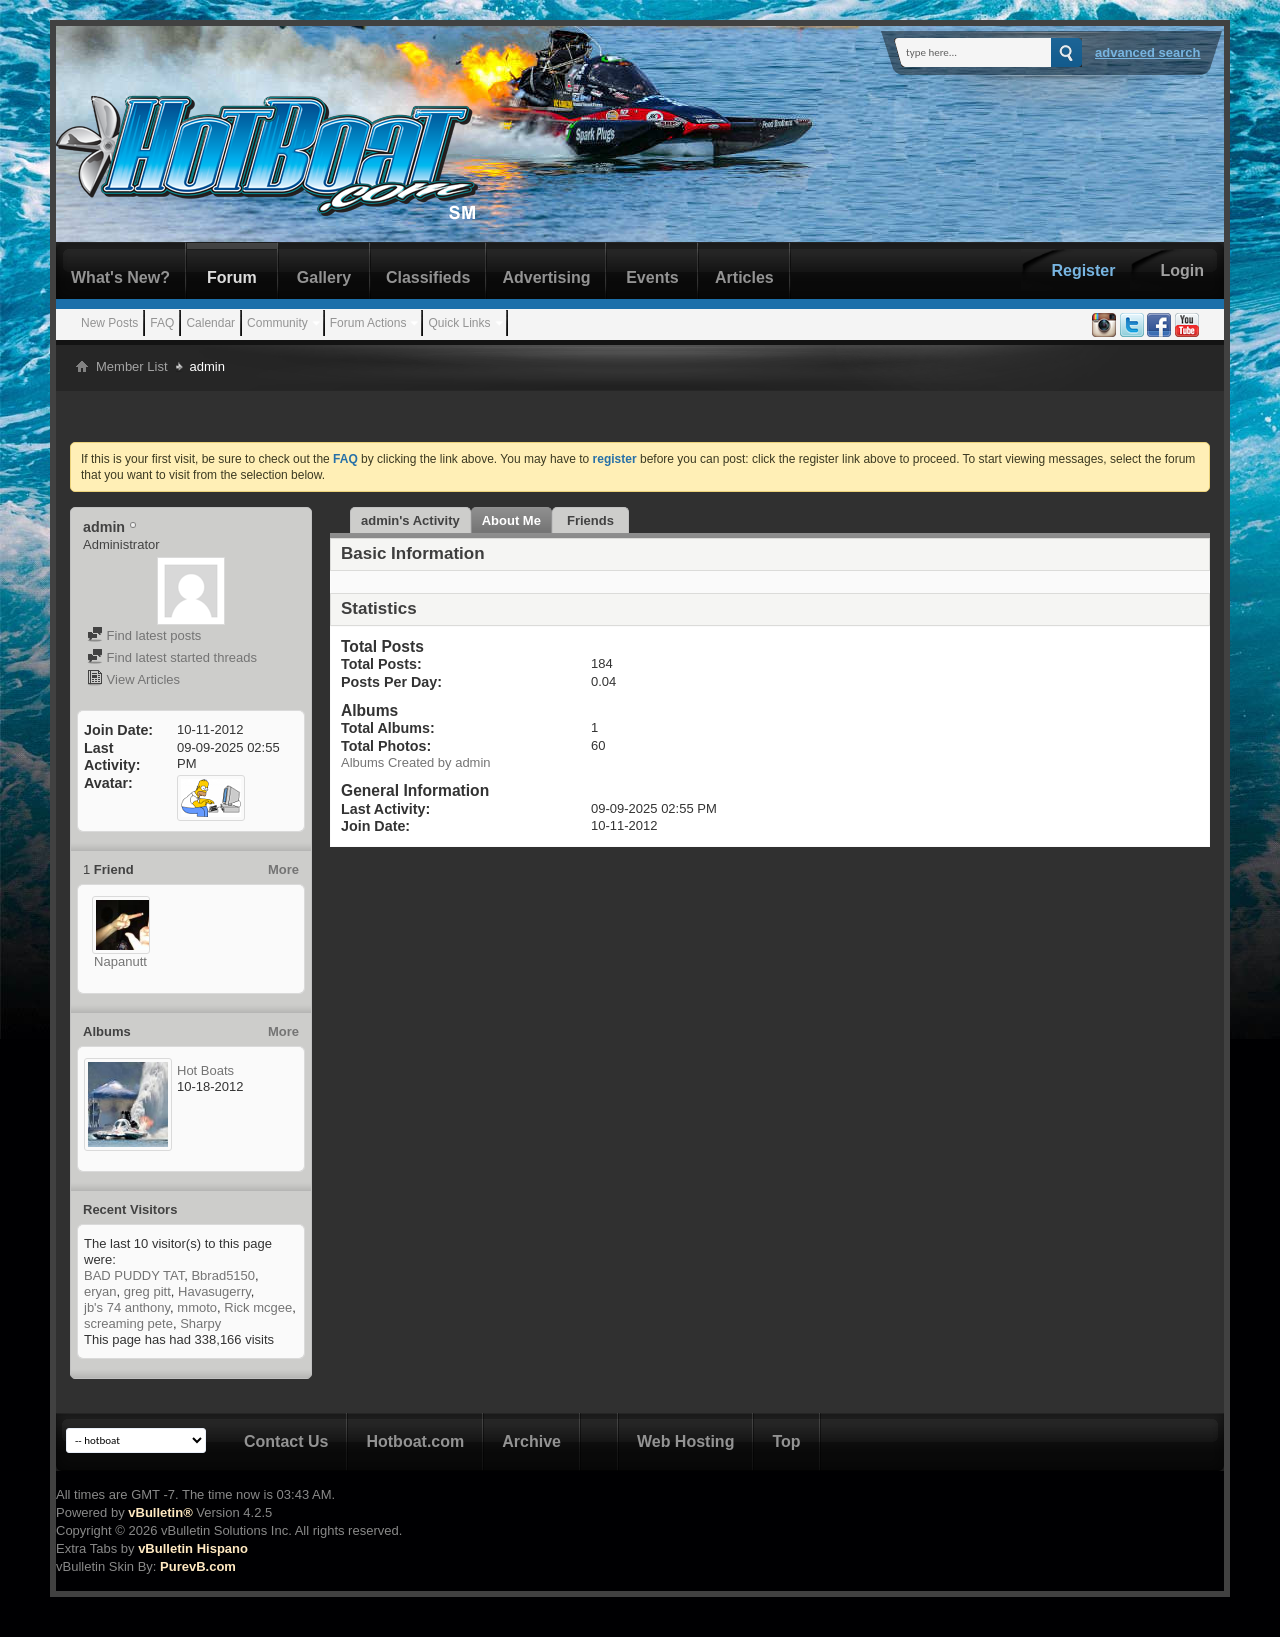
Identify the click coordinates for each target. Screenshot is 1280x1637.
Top (786, 1441)
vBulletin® (160, 1512)
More (283, 869)
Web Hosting (685, 1441)
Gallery (324, 277)
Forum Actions (368, 323)
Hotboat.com (415, 1441)
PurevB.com (198, 1566)
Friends (590, 520)
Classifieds (428, 277)
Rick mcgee (258, 1307)
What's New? (120, 277)
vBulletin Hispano (193, 1548)
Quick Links (459, 323)
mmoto (197, 1307)
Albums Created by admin (416, 762)
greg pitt (147, 1291)
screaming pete (128, 1323)
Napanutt (120, 961)
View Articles (133, 679)
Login (1182, 270)
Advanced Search (1148, 52)
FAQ (162, 323)
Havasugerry (214, 1291)
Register (1083, 270)
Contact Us (286, 1441)
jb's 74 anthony (127, 1307)
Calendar (210, 323)
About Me (511, 520)
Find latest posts (144, 635)
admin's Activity (410, 520)
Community (277, 323)
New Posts (109, 323)
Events (652, 277)
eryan (100, 1291)
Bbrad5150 (223, 1275)
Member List (132, 366)
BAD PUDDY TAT (134, 1275)
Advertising (546, 277)
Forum (232, 277)
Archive (531, 1441)
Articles (744, 277)
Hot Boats (205, 1070)
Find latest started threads (172, 657)
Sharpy (200, 1323)
